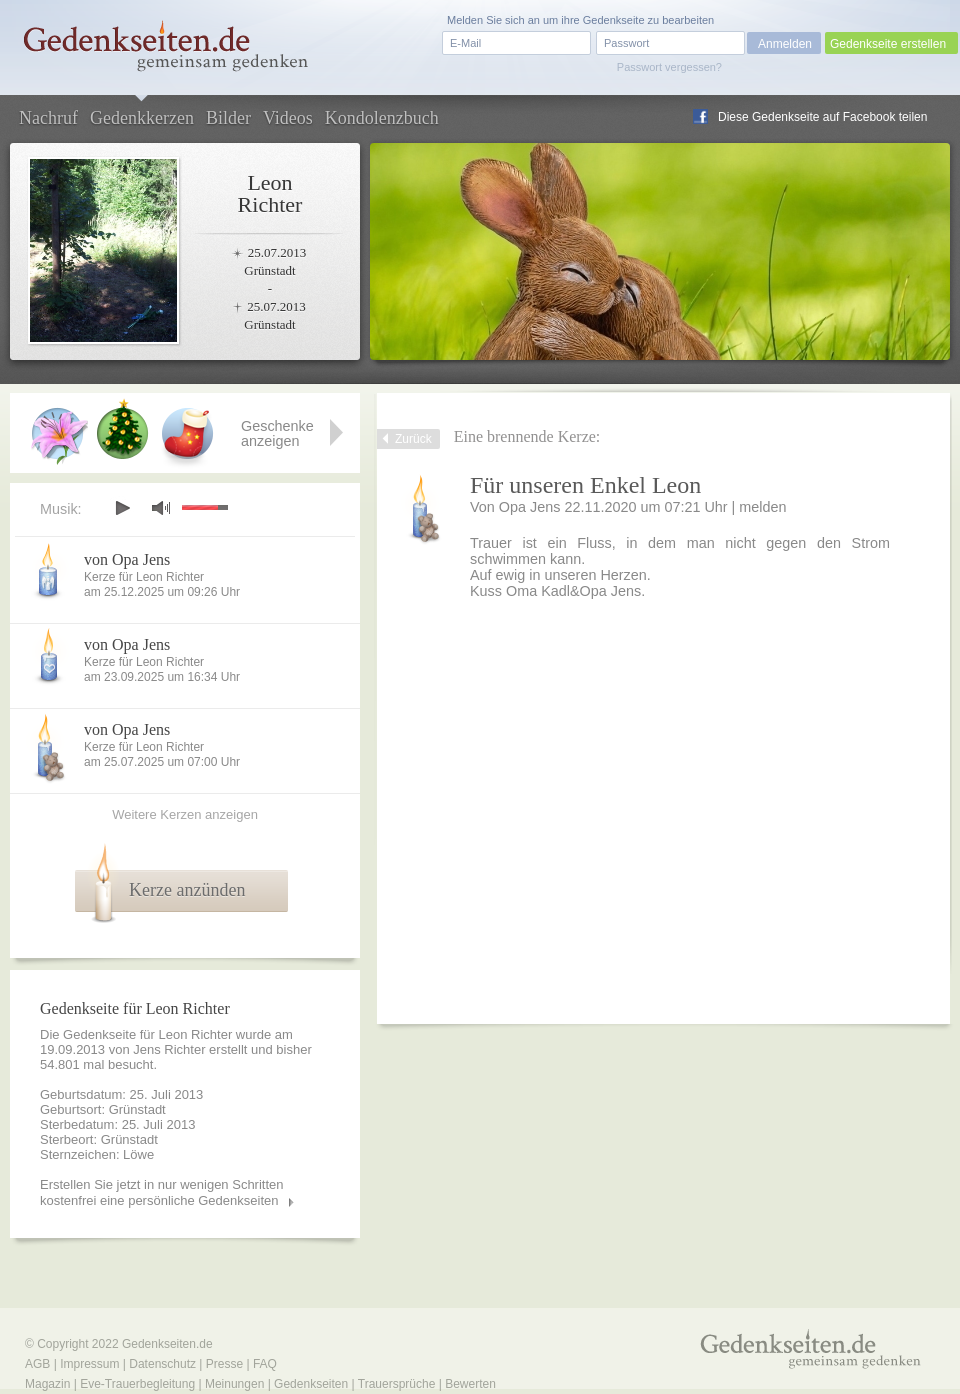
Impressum (89, 1364)
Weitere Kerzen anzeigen (185, 814)
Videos (288, 118)
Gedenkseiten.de (167, 1344)
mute (161, 507)
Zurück (413, 439)
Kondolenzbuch (382, 118)
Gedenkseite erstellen (888, 44)
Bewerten (470, 1384)
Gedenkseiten (311, 1384)
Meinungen (234, 1384)
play (122, 508)
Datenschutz (162, 1364)
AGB (37, 1364)
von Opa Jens (127, 559)
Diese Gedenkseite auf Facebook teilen (822, 117)
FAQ (265, 1364)
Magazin (47, 1384)
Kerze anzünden (187, 890)
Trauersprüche (397, 1384)
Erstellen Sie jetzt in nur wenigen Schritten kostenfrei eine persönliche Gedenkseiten (162, 1192)
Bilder (228, 118)
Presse (224, 1364)
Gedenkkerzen (142, 118)
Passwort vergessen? (669, 67)
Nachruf (48, 118)
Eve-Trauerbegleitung (137, 1384)
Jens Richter (169, 1049)
